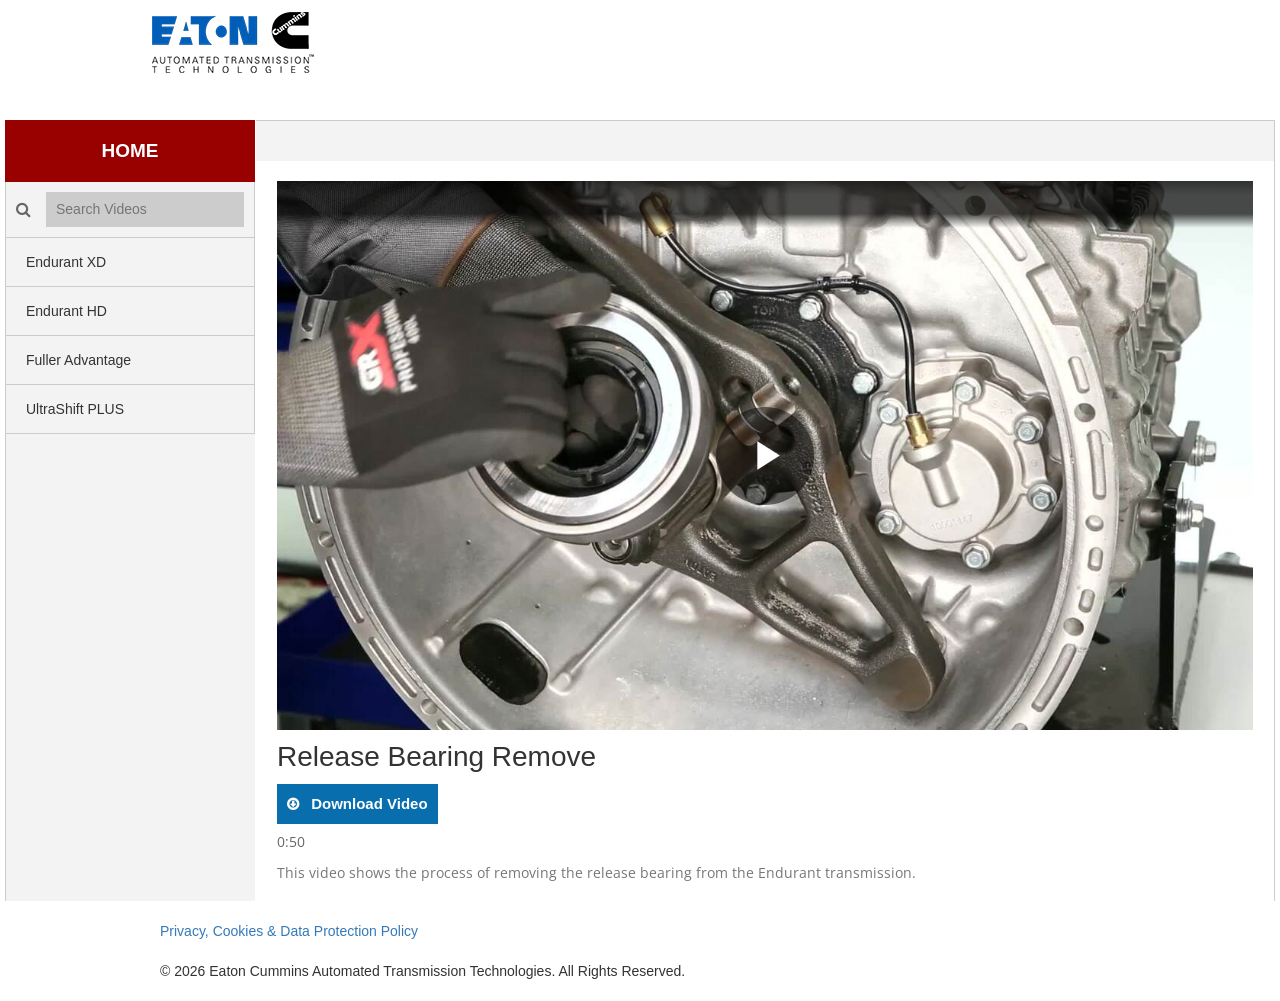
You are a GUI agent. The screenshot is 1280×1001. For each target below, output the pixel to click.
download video (367, 803)
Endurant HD (66, 311)
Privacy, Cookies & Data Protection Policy (289, 931)
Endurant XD (66, 262)
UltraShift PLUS (75, 409)
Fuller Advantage (78, 360)
